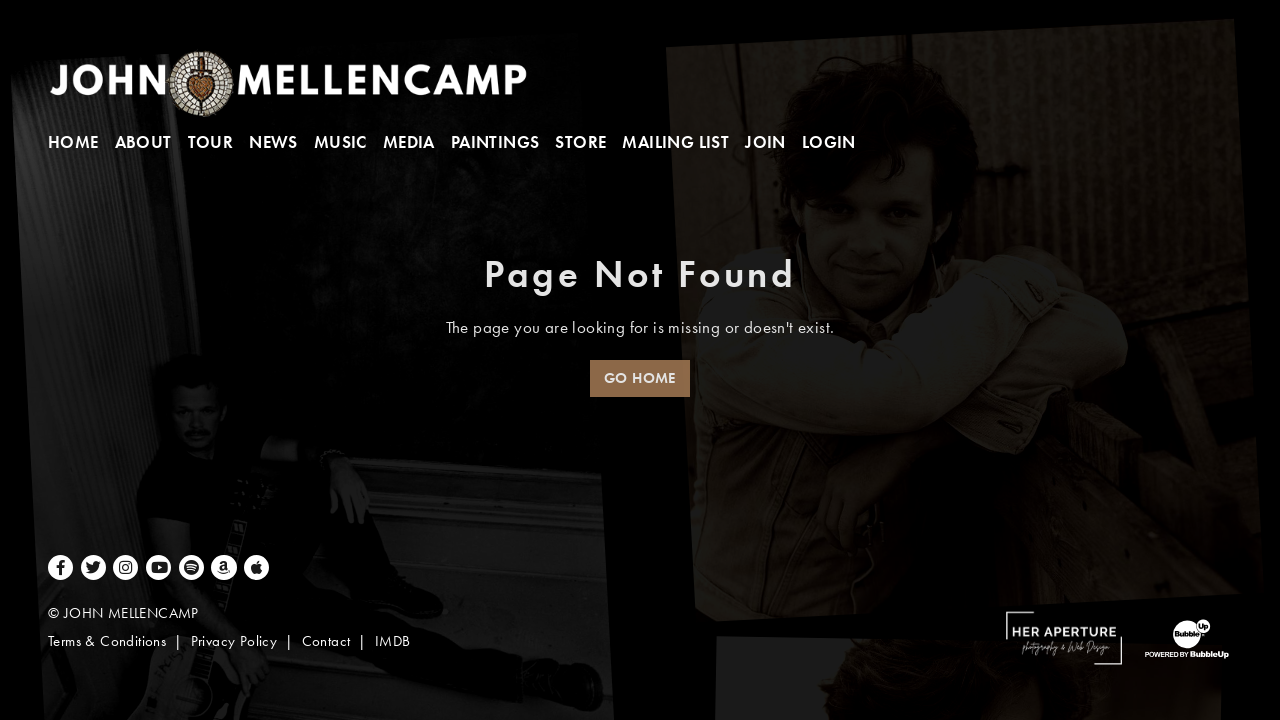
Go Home (640, 378)
